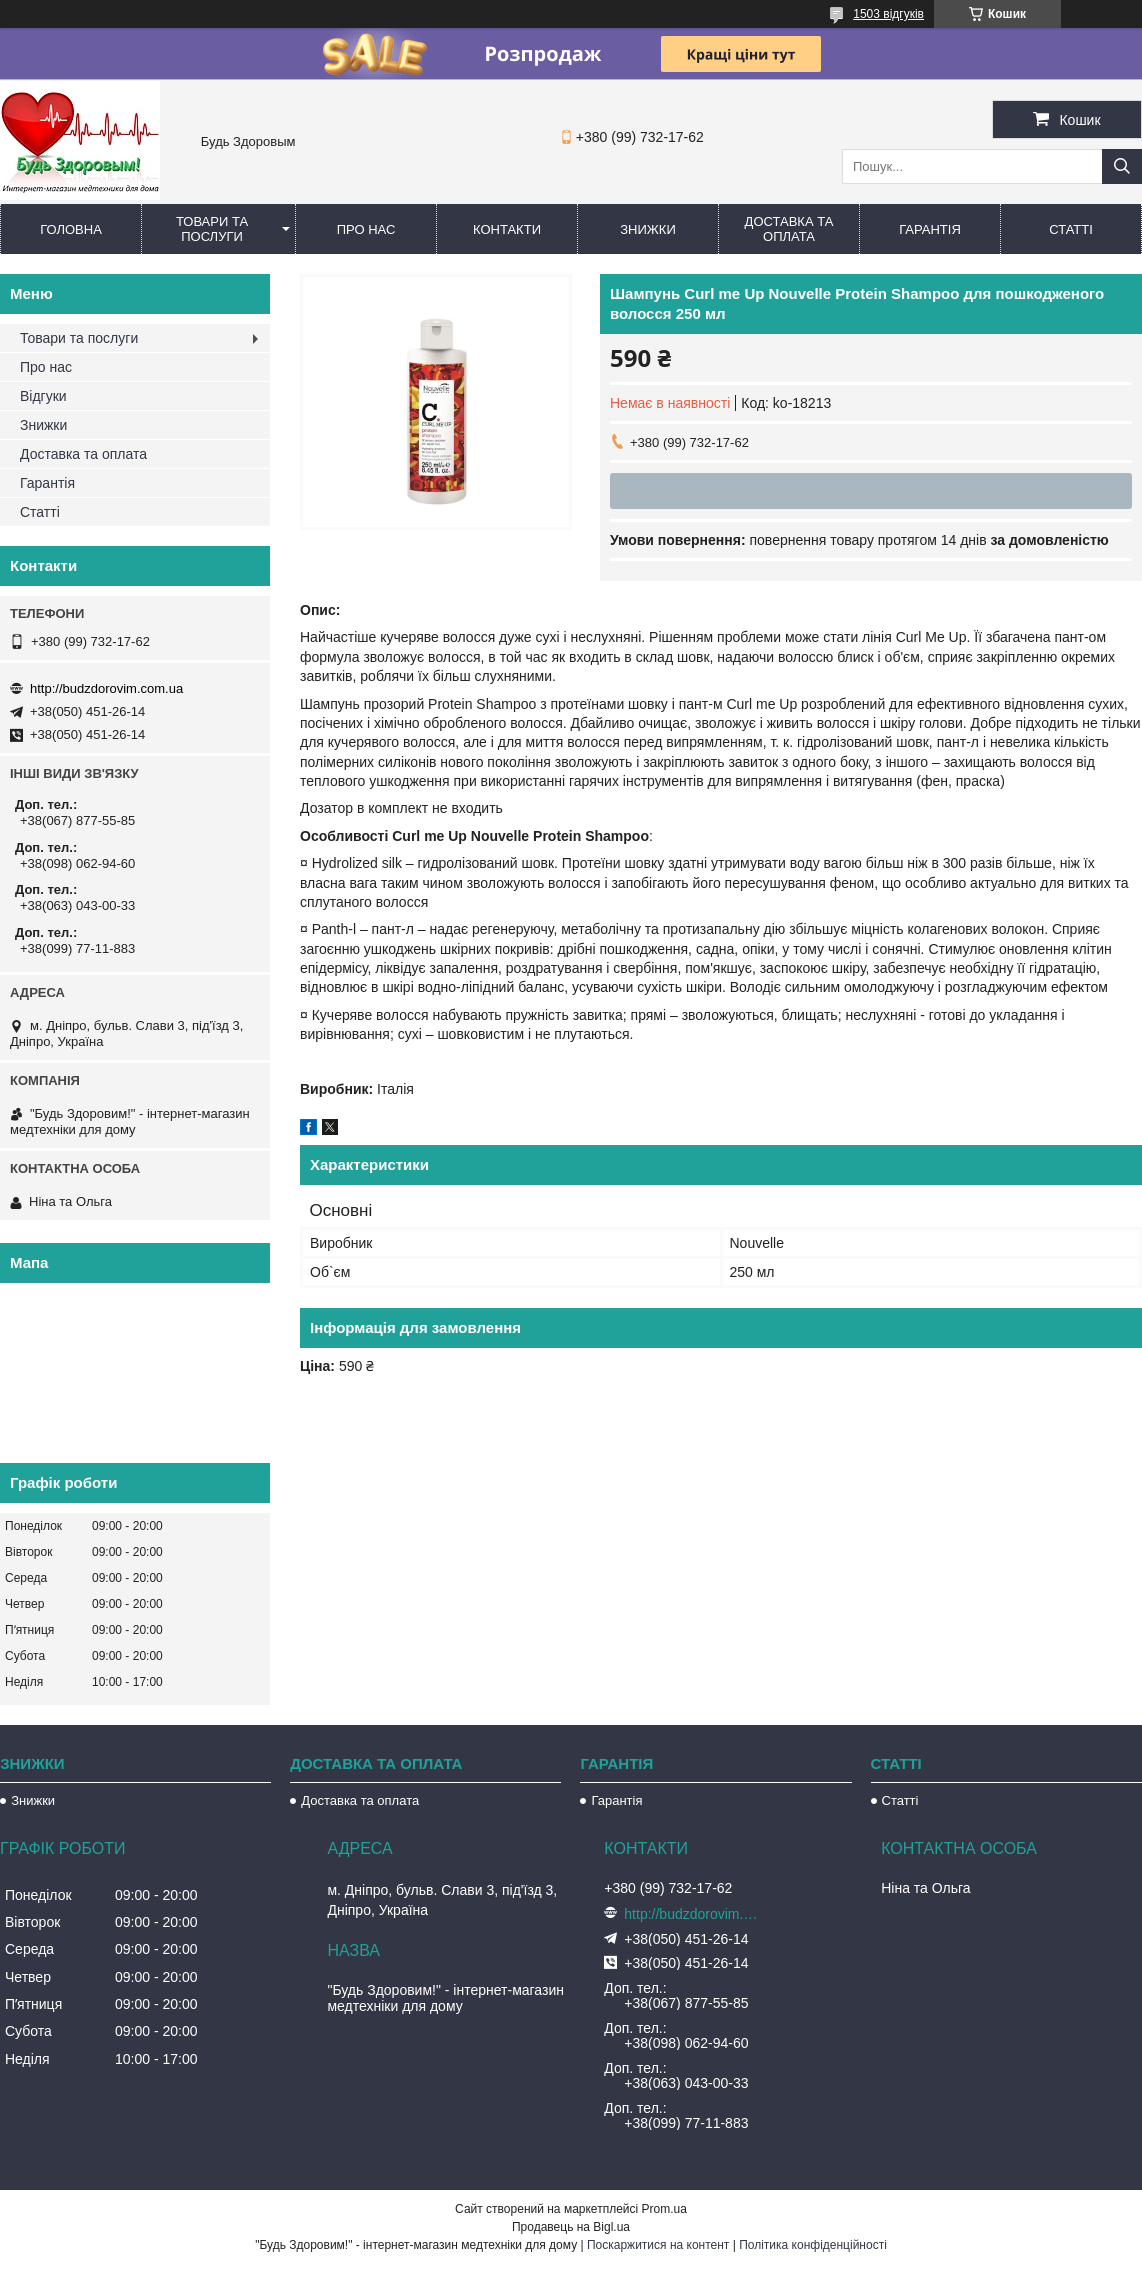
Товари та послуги (212, 229)
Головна (71, 229)
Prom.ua (664, 2209)
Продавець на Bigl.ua (571, 2227)
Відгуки (43, 396)
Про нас (366, 229)
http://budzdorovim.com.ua (106, 688)
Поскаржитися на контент (658, 2245)
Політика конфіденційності (813, 2245)
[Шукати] (1122, 166)
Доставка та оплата (789, 229)
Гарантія (930, 229)
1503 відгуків (888, 14)
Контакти (507, 229)
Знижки (648, 229)
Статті (1071, 229)
